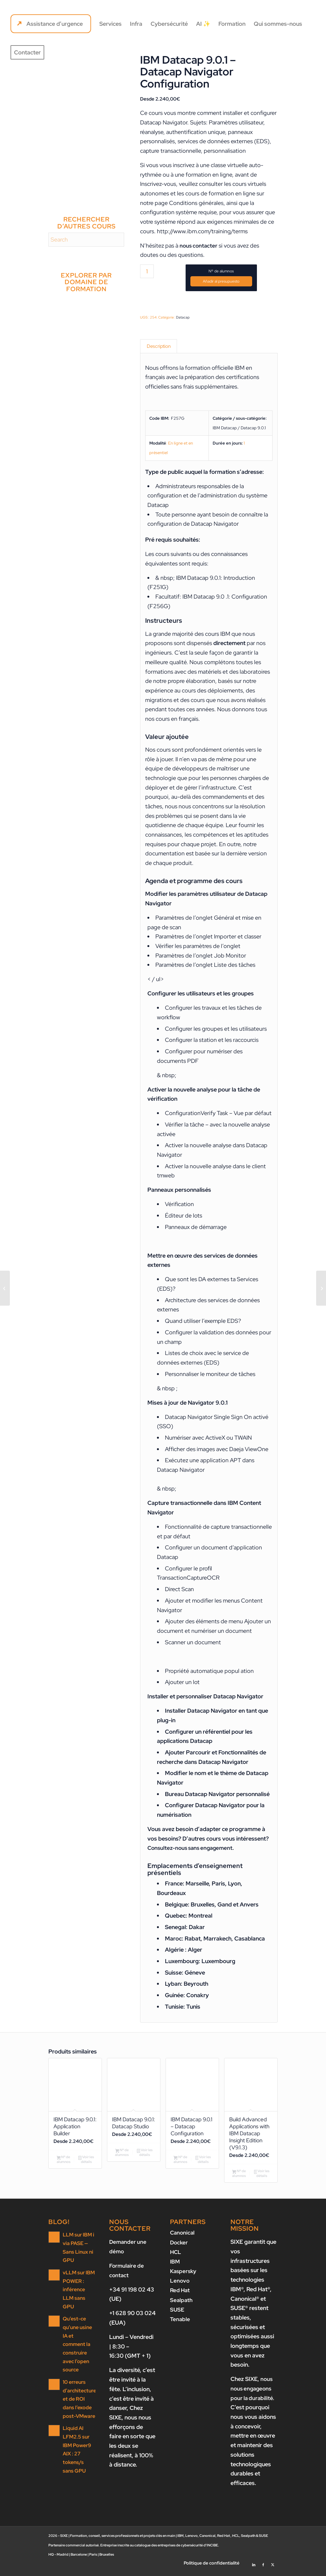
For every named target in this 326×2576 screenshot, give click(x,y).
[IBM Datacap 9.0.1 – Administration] (321, 1288)
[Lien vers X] (273, 2568)
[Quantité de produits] (147, 271)
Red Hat (180, 2295)
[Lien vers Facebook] (263, 2568)
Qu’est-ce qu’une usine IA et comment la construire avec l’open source (77, 2339)
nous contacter (199, 245)
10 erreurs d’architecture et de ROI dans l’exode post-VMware (79, 2392)
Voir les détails (86, 2163)
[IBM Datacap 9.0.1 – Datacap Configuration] (5, 1288)
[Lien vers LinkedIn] (254, 2568)
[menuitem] (50, 24)
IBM (175, 2266)
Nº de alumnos (221, 271)
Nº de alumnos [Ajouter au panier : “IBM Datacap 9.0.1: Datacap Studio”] (122, 2163)
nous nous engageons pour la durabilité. (253, 2394)
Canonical (183, 2238)
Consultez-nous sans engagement (192, 1849)
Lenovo (180, 2285)
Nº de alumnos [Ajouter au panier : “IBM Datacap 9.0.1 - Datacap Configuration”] (180, 2163)
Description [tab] (159, 347)
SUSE (177, 2313)
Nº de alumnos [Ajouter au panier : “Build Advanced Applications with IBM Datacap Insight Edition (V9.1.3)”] (239, 2178)
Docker (179, 2247)
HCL (176, 2257)
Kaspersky (184, 2275)
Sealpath (181, 2304)
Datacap (182, 317)
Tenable (180, 2323)
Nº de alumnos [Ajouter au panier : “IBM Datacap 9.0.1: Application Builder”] (63, 2163)
